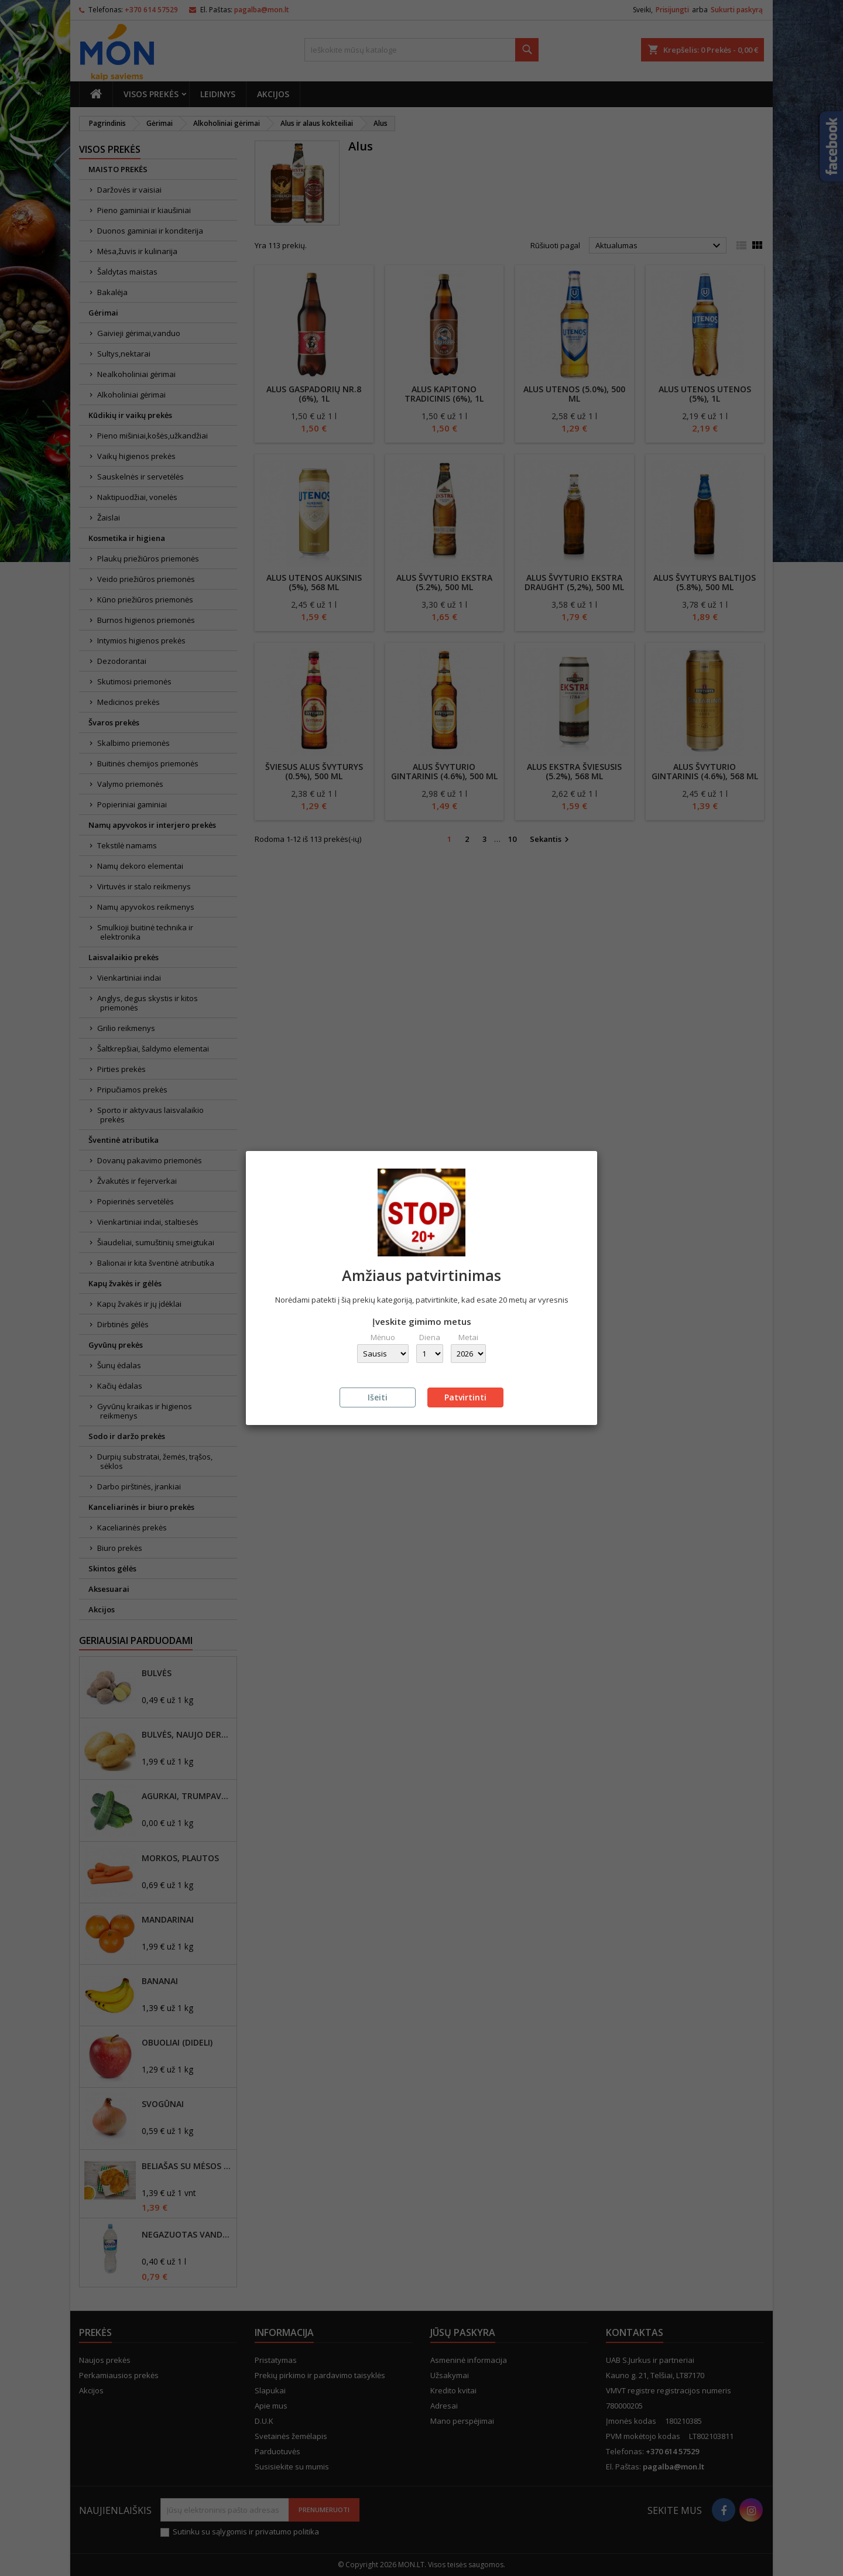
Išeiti (378, 1397)
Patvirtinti (465, 1397)
